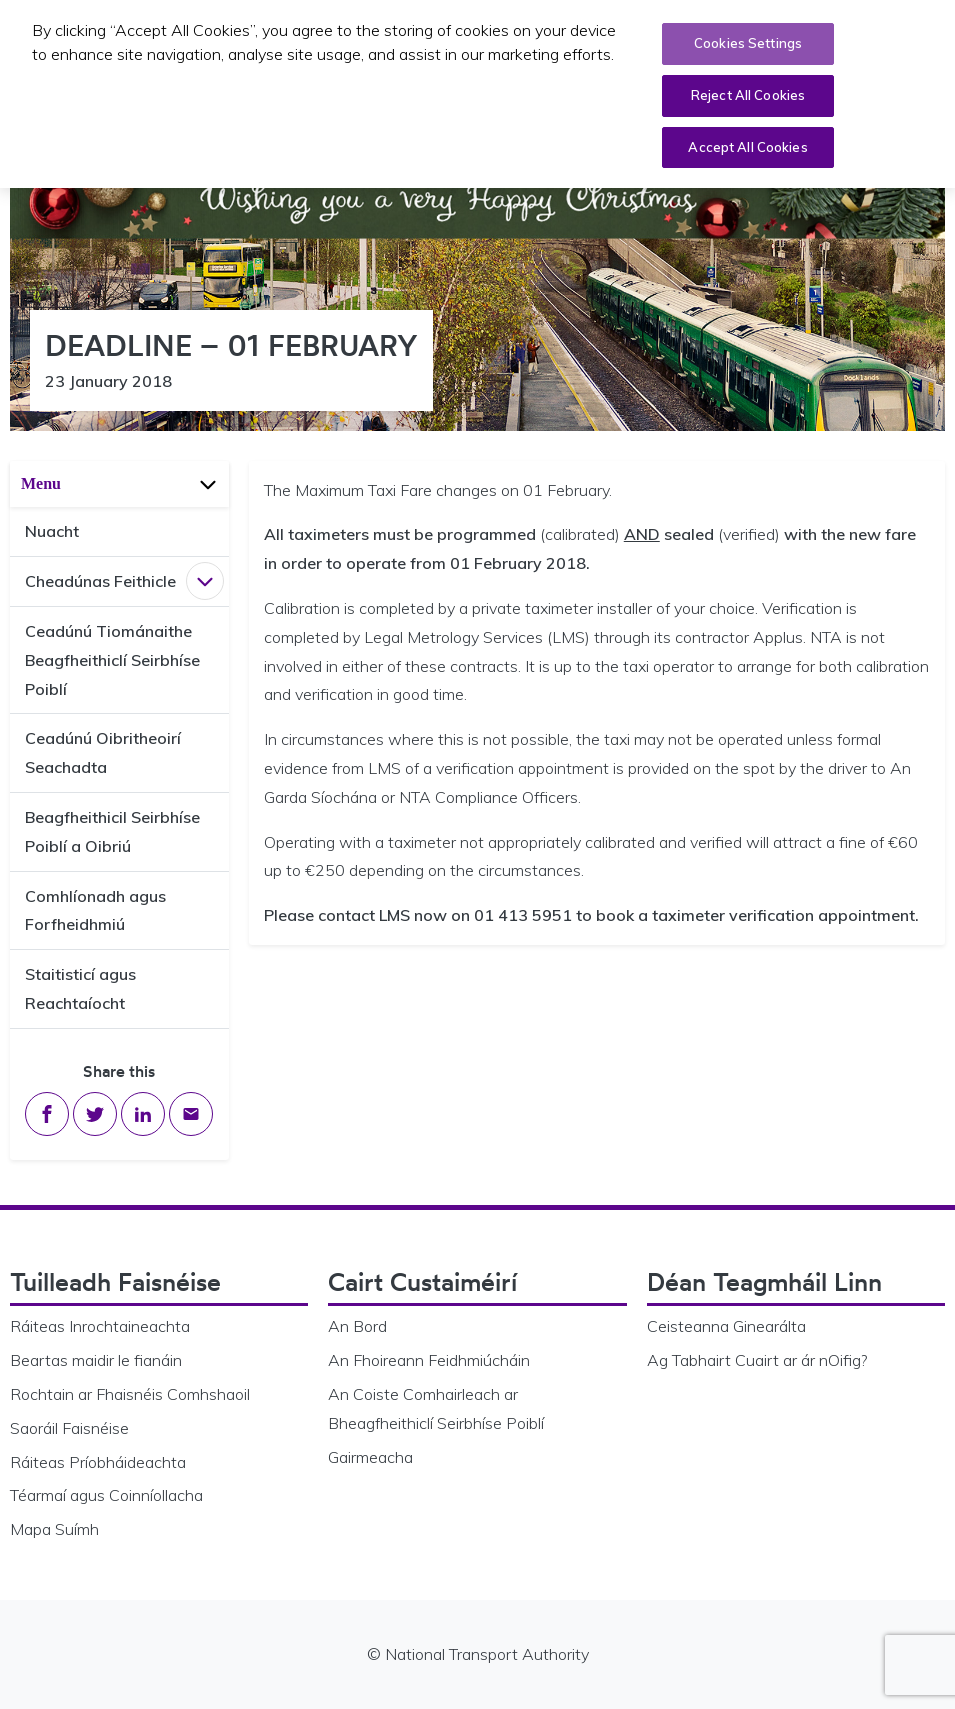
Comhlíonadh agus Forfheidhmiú (95, 910)
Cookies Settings (748, 39)
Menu (120, 483)
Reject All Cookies (748, 90)
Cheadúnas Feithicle (100, 581)
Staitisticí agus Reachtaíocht (80, 988)
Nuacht (52, 531)
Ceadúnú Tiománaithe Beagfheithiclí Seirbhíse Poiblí (112, 660)
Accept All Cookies (747, 142)
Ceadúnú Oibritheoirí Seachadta (103, 752)
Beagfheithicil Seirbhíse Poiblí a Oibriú (112, 831)
